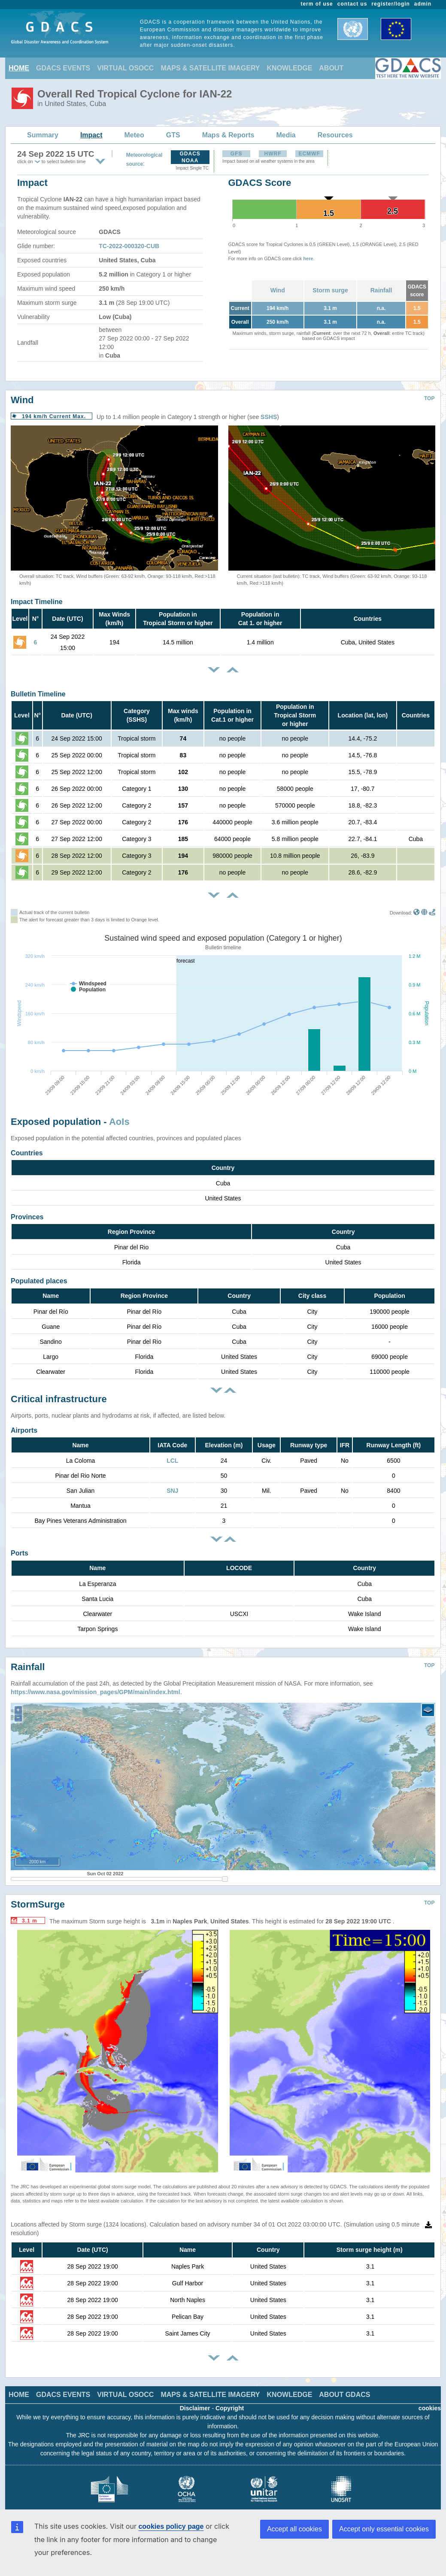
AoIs (119, 1121)
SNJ (172, 1490)
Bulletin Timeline (38, 694)
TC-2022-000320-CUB (129, 246)
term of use (317, 4)
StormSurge (38, 1898)
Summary (42, 135)
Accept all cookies (294, 2529)
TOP (429, 398)
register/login (390, 4)
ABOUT (331, 68)
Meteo (134, 135)
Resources (335, 135)
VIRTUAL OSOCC (125, 68)
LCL (172, 1460)
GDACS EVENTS (63, 68)
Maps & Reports (228, 135)
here (308, 258)
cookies (430, 2401)
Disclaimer (195, 2401)
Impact (91, 135)
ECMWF (309, 154)
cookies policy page (170, 2526)
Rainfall (381, 290)
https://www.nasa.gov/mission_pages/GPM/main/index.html (95, 1685)
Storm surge (330, 290)
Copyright (229, 2401)
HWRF (273, 154)
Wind (277, 290)
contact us (352, 4)
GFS (237, 154)
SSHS (269, 416)
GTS (173, 135)
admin (422, 4)
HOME (19, 68)
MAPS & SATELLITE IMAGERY (210, 68)
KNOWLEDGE (290, 68)
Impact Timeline (37, 601)
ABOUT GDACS (344, 2388)
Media (285, 135)
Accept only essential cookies (384, 2529)
